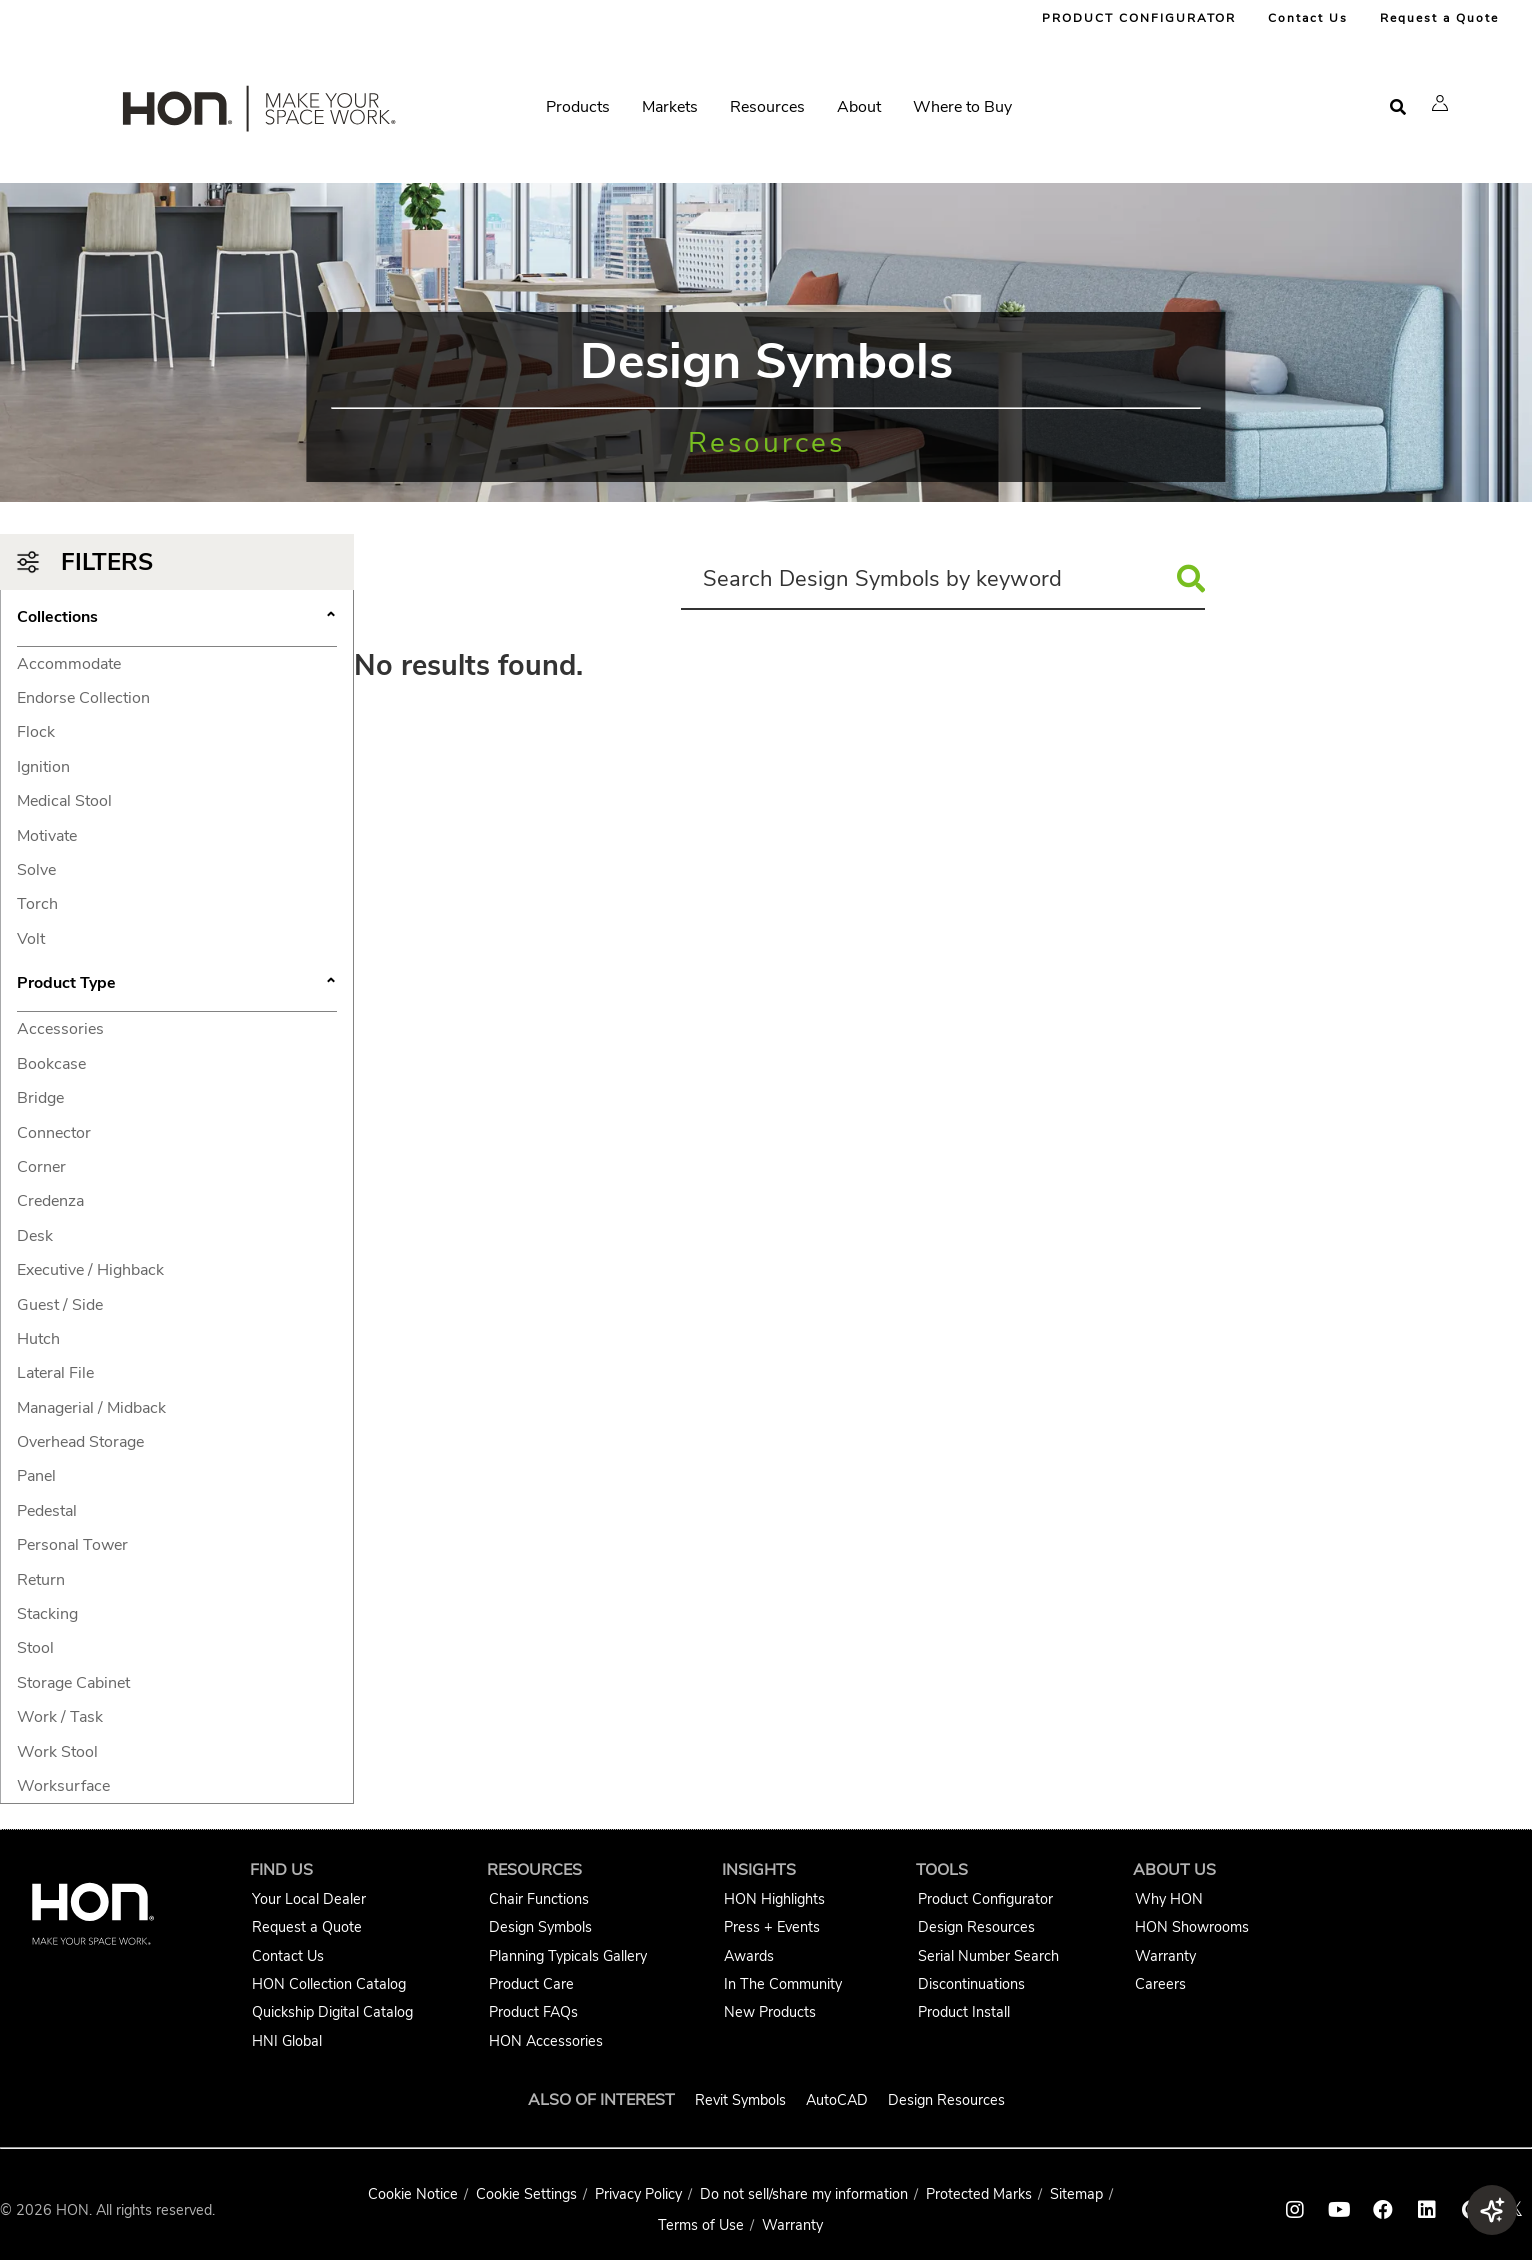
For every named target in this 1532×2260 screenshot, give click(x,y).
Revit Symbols (740, 2100)
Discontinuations (971, 1984)
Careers (1160, 1984)
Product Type (177, 985)
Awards (749, 1956)
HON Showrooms (1192, 1927)
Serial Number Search (988, 1956)
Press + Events (772, 1927)
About (859, 107)
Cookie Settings (526, 2194)
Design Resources (976, 1927)
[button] (1440, 103)
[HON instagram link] (1295, 2210)
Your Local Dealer (309, 1899)
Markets (670, 107)
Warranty (1165, 1956)
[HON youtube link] (1339, 2210)
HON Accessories (546, 2041)
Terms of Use (701, 2225)
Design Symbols (540, 1927)
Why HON (1169, 1899)
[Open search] (1398, 107)
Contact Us (1308, 18)
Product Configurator (985, 1899)
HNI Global (287, 2041)
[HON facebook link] (1383, 2210)
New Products (770, 2012)
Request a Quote (1439, 18)
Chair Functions (539, 1899)
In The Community (783, 1984)
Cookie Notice (413, 2194)
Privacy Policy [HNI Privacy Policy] (638, 2194)
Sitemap (1076, 2194)
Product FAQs (533, 2012)
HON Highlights (774, 1899)
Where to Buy (962, 107)
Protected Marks (979, 2194)
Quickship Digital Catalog (332, 2012)
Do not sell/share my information (804, 2194)
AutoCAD (837, 2100)
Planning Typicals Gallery (568, 1956)
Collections (177, 619)
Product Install (964, 2012)
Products (578, 107)
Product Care (531, 1984)
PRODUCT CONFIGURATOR (1139, 18)
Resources (767, 107)
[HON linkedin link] (1427, 2210)
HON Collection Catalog (329, 1984)
